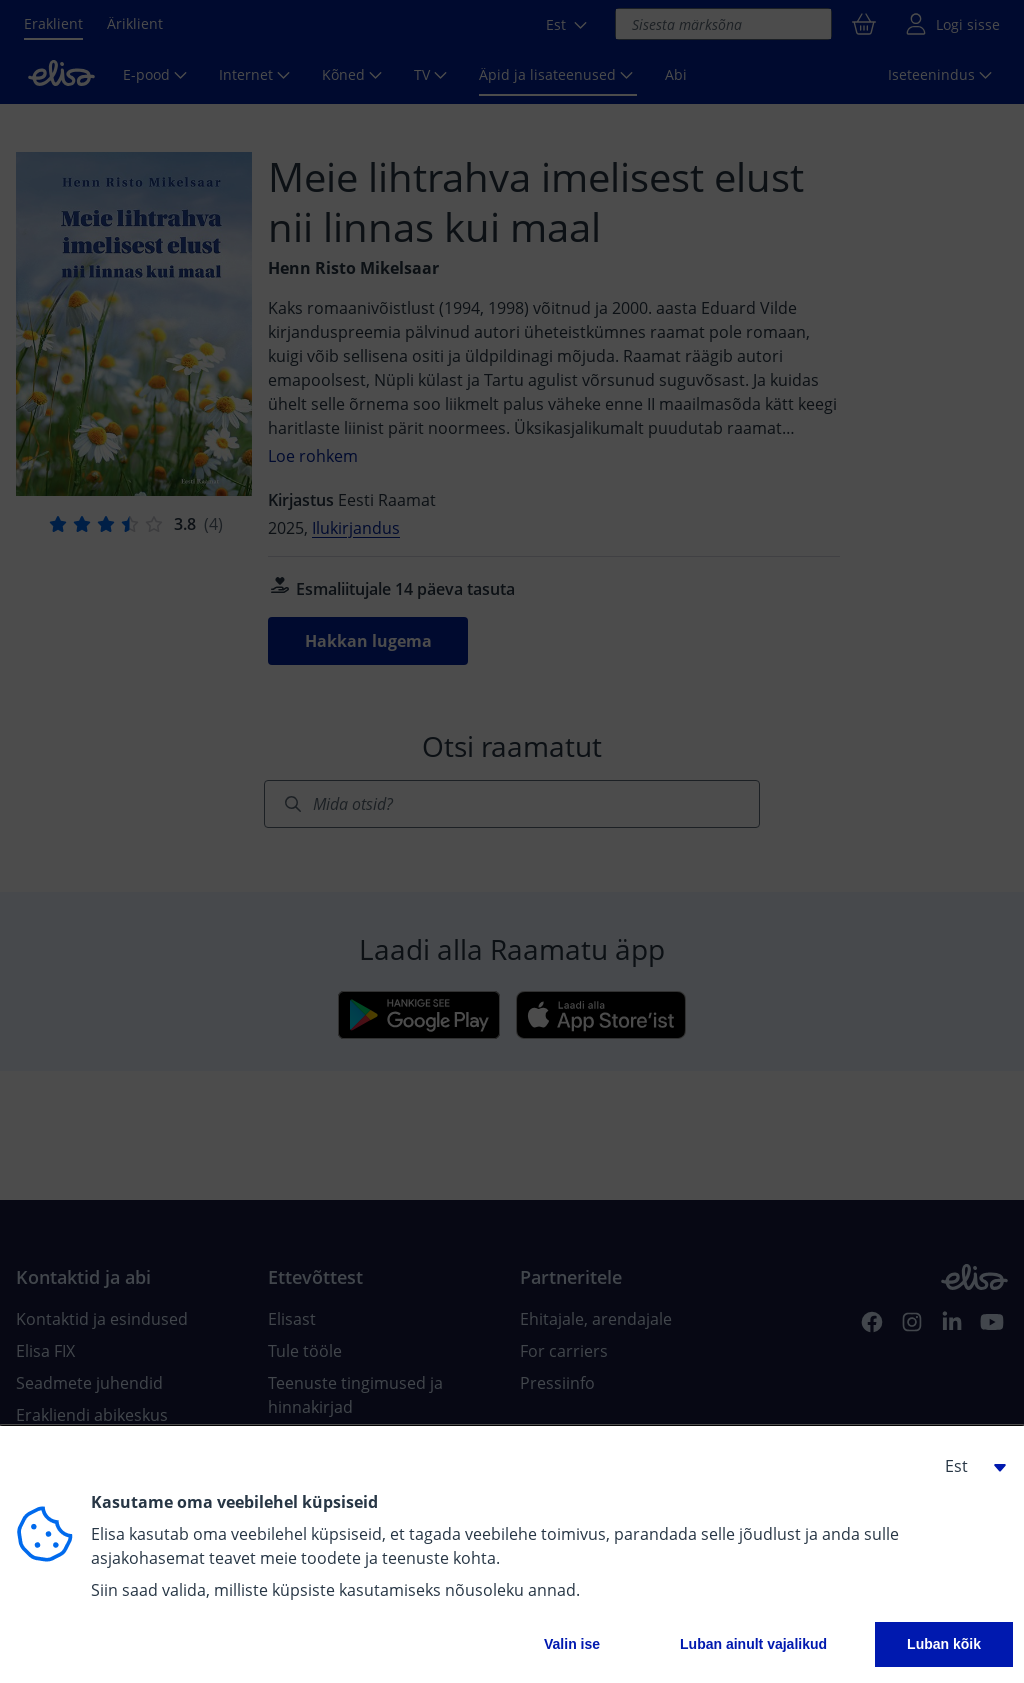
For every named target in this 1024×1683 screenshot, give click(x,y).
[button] (968, 1466)
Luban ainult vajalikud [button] (753, 1644)
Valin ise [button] (572, 1644)
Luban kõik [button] (944, 1644)
